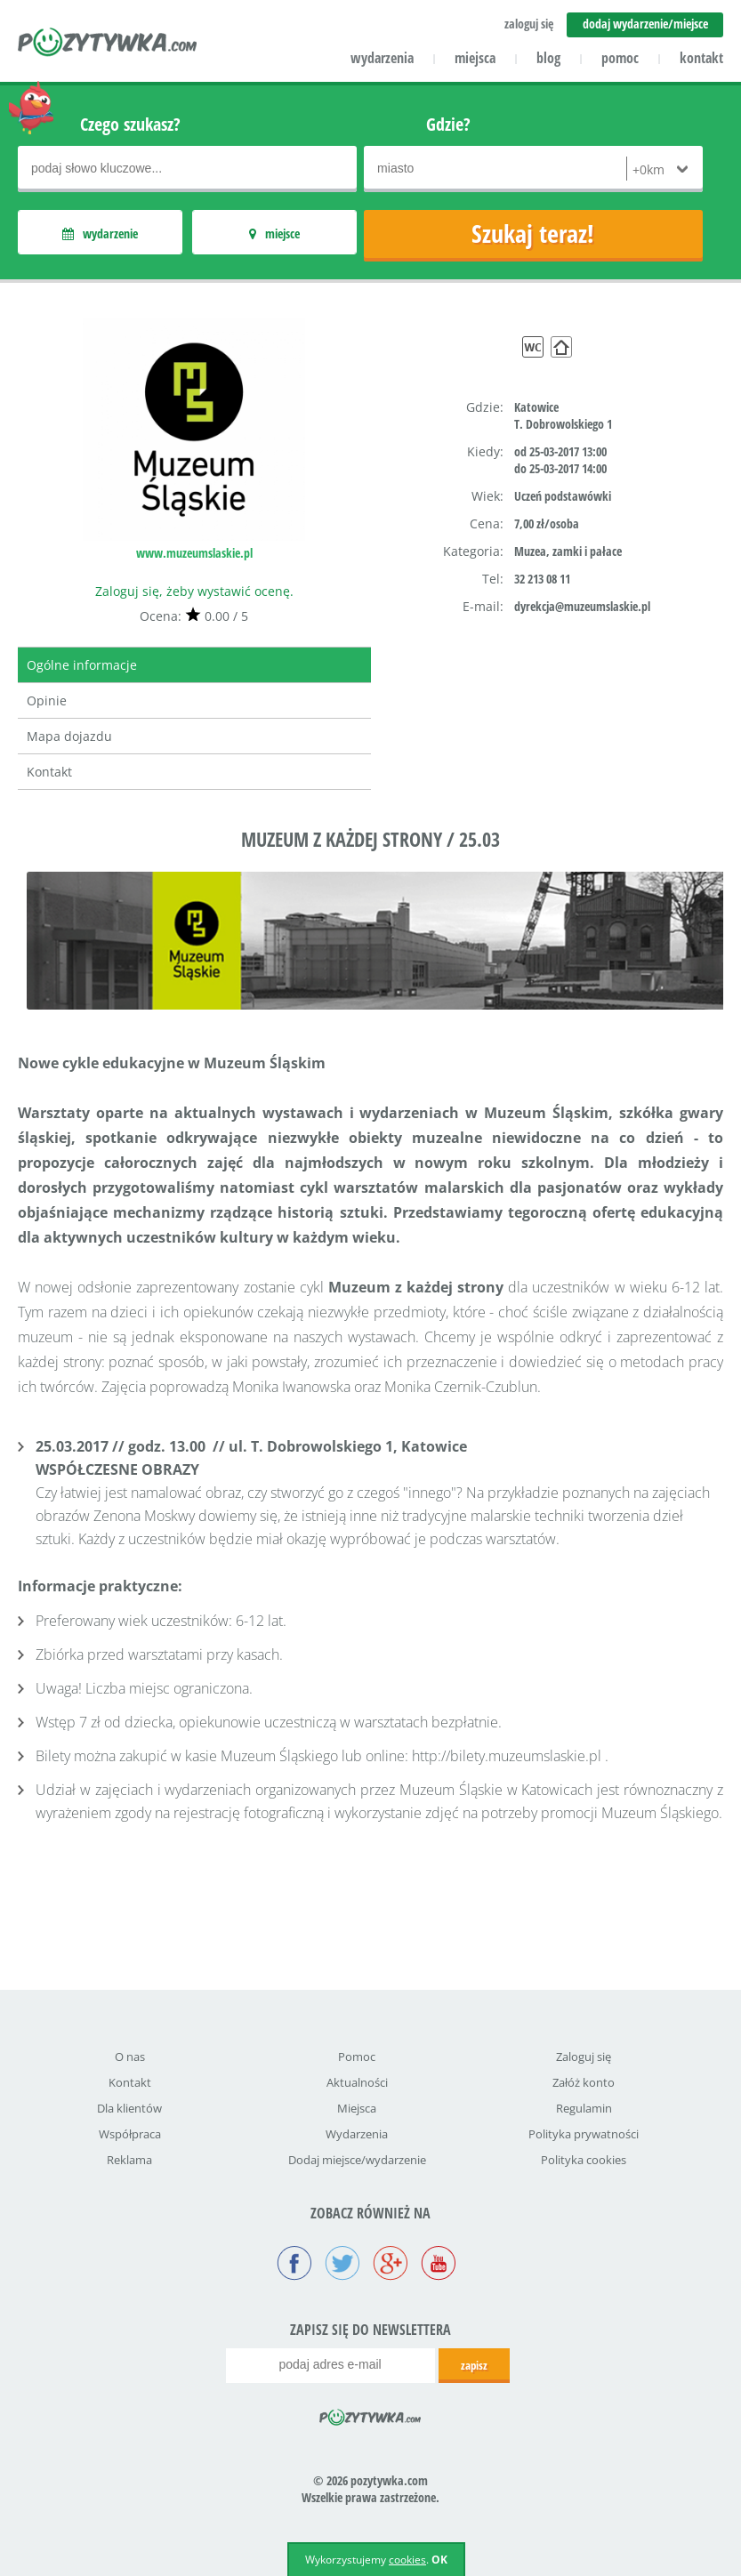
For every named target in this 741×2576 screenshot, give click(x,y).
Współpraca (130, 2134)
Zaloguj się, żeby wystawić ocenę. (194, 591)
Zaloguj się (583, 2057)
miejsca (475, 58)
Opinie (47, 700)
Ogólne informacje (82, 664)
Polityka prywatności (583, 2134)
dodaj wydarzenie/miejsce (645, 23)
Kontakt (49, 771)
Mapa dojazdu (69, 736)
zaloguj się (528, 23)
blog (548, 58)
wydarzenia (382, 58)
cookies (407, 2559)
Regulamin (584, 2108)
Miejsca (356, 2108)
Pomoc (356, 2057)
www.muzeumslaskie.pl (194, 552)
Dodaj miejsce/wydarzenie (357, 2160)
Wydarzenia (357, 2134)
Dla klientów (129, 2108)
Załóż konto (583, 2082)
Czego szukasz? (130, 124)
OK (439, 2559)
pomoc (620, 58)
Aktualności (357, 2082)
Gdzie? (448, 124)
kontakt (701, 58)
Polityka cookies (583, 2160)
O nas (130, 2057)
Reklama (129, 2160)
